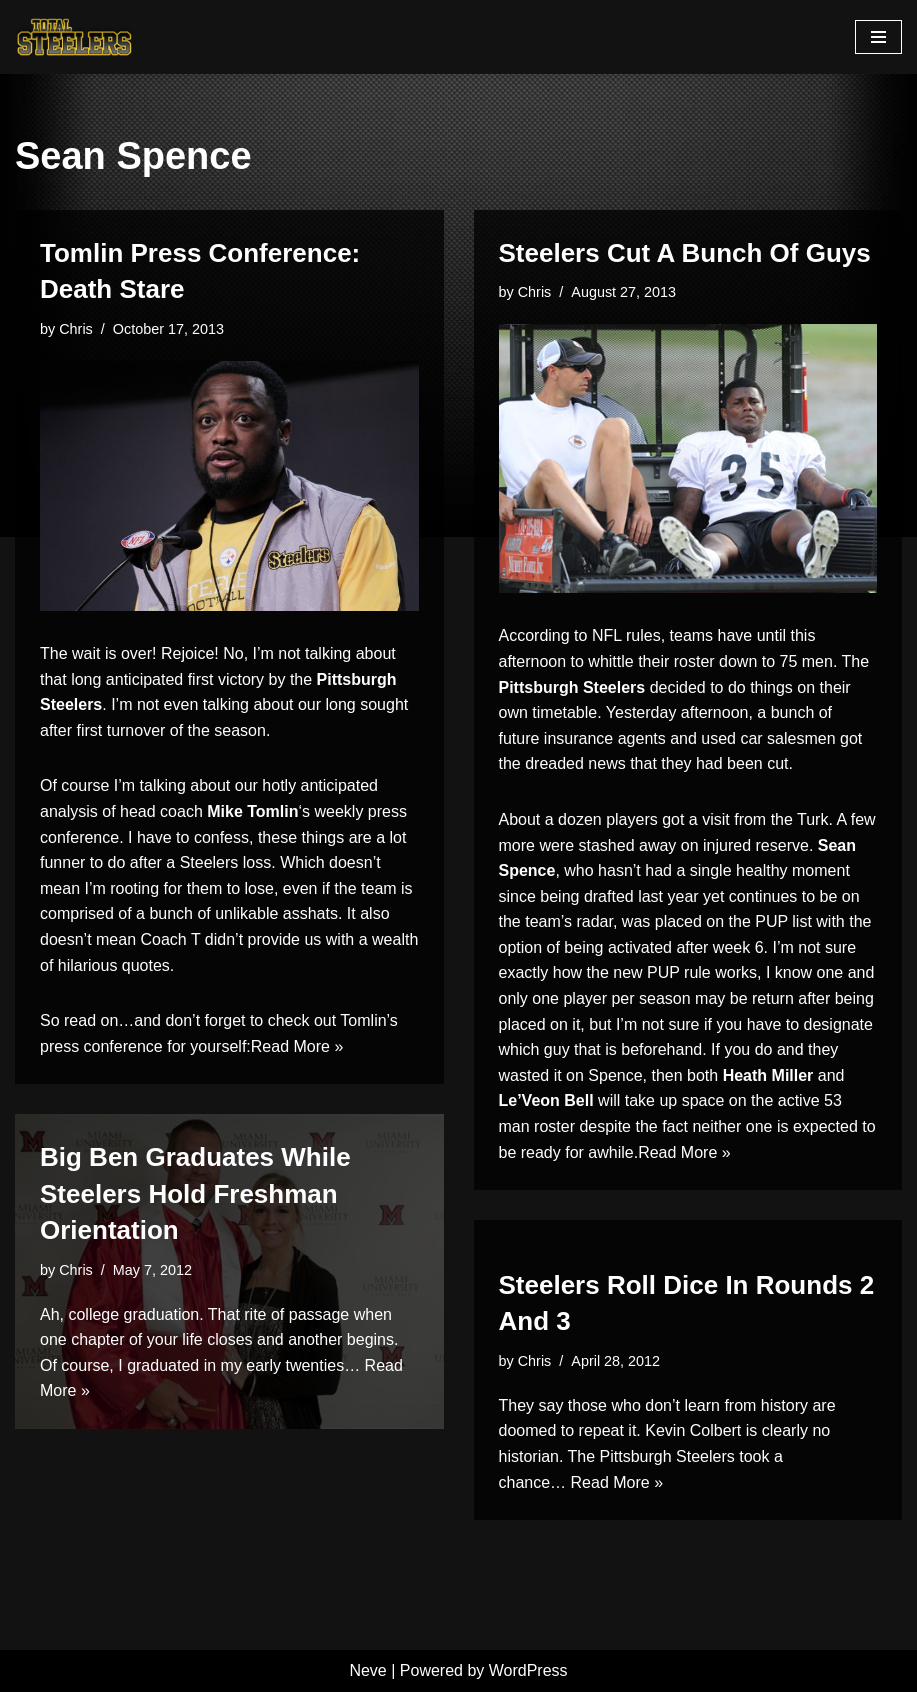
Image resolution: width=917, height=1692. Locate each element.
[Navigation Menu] (878, 37)
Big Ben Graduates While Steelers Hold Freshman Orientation (195, 1193)
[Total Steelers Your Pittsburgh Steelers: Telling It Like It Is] (75, 37)
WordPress (528, 1670)
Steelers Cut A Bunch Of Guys (685, 253)
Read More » (297, 1046)
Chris (76, 329)
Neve (367, 1670)
